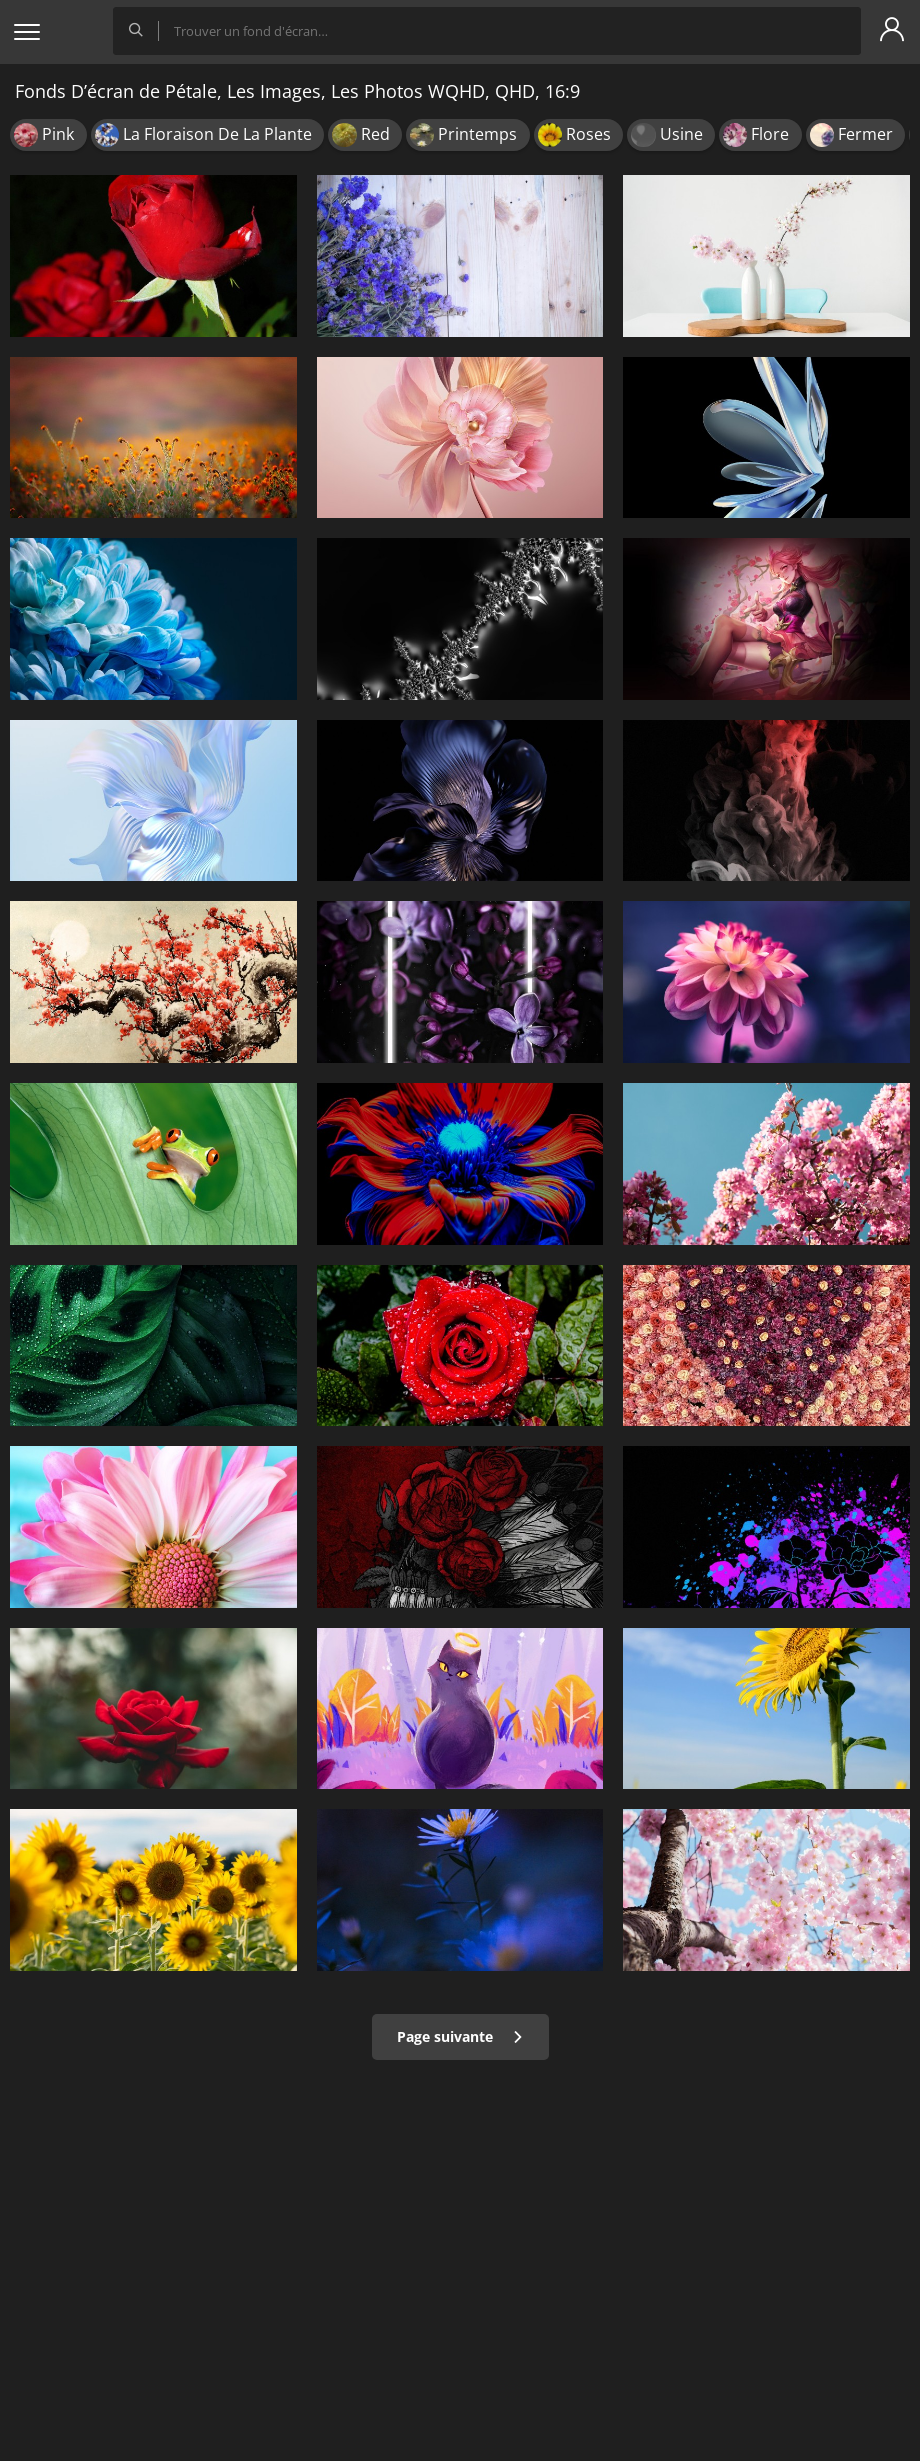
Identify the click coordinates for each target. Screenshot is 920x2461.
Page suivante (460, 2036)
